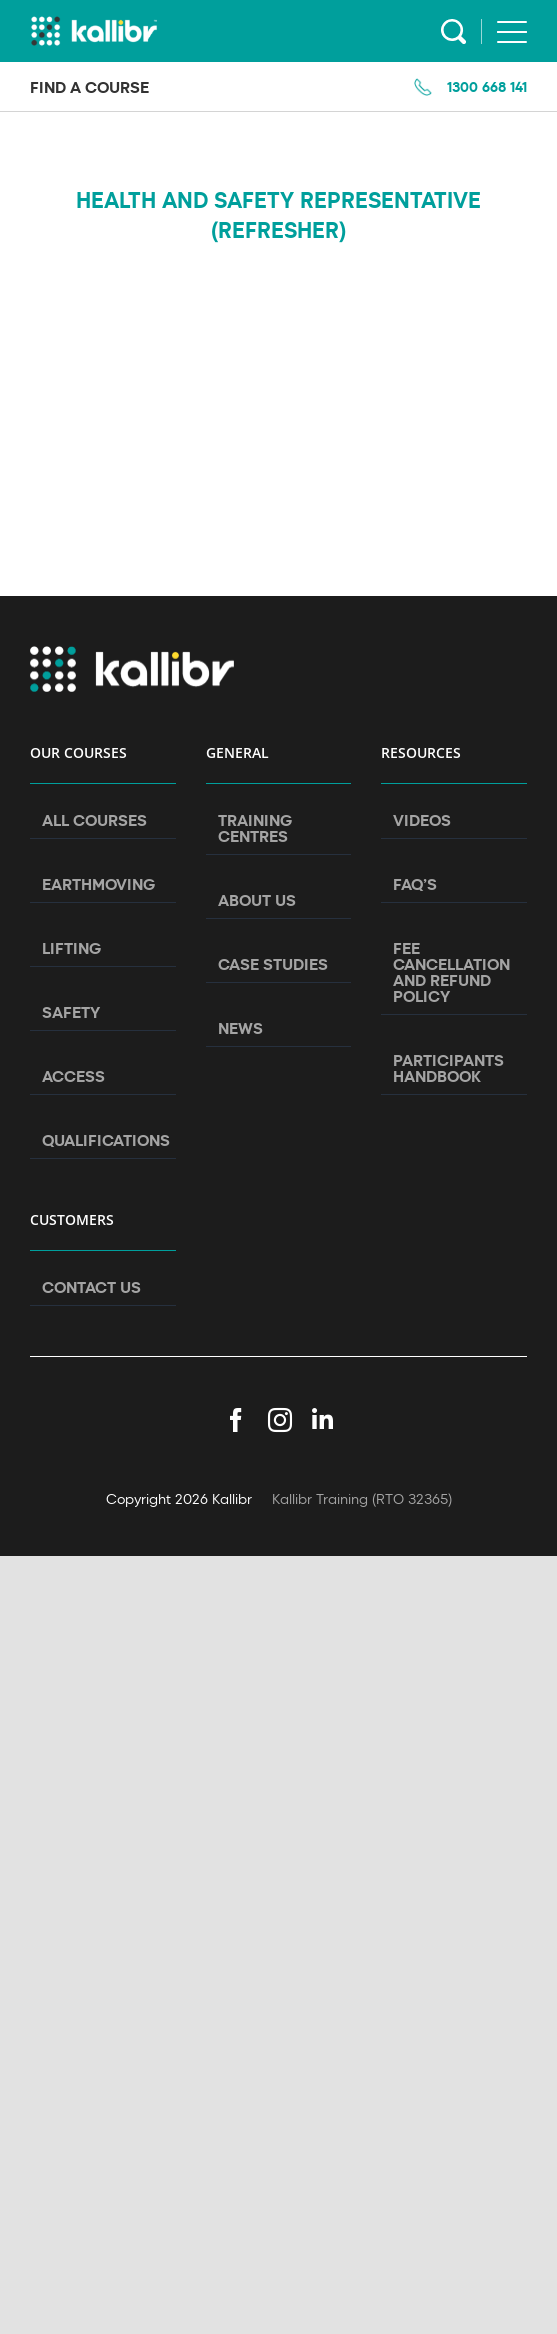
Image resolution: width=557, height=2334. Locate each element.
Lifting (71, 948)
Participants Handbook (448, 1068)
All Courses (94, 820)
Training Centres (255, 828)
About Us (257, 900)
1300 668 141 (487, 86)
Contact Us (91, 1287)
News (240, 1028)
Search (453, 31)
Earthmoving (98, 884)
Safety (71, 1012)
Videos (422, 820)
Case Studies (273, 964)
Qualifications (104, 1140)
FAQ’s (415, 884)
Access (73, 1076)
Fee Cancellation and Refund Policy (451, 972)
